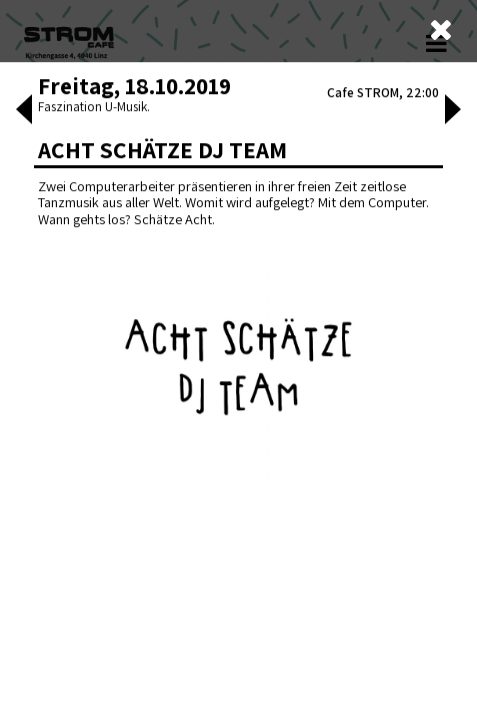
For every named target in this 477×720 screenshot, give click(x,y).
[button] (21, 576)
